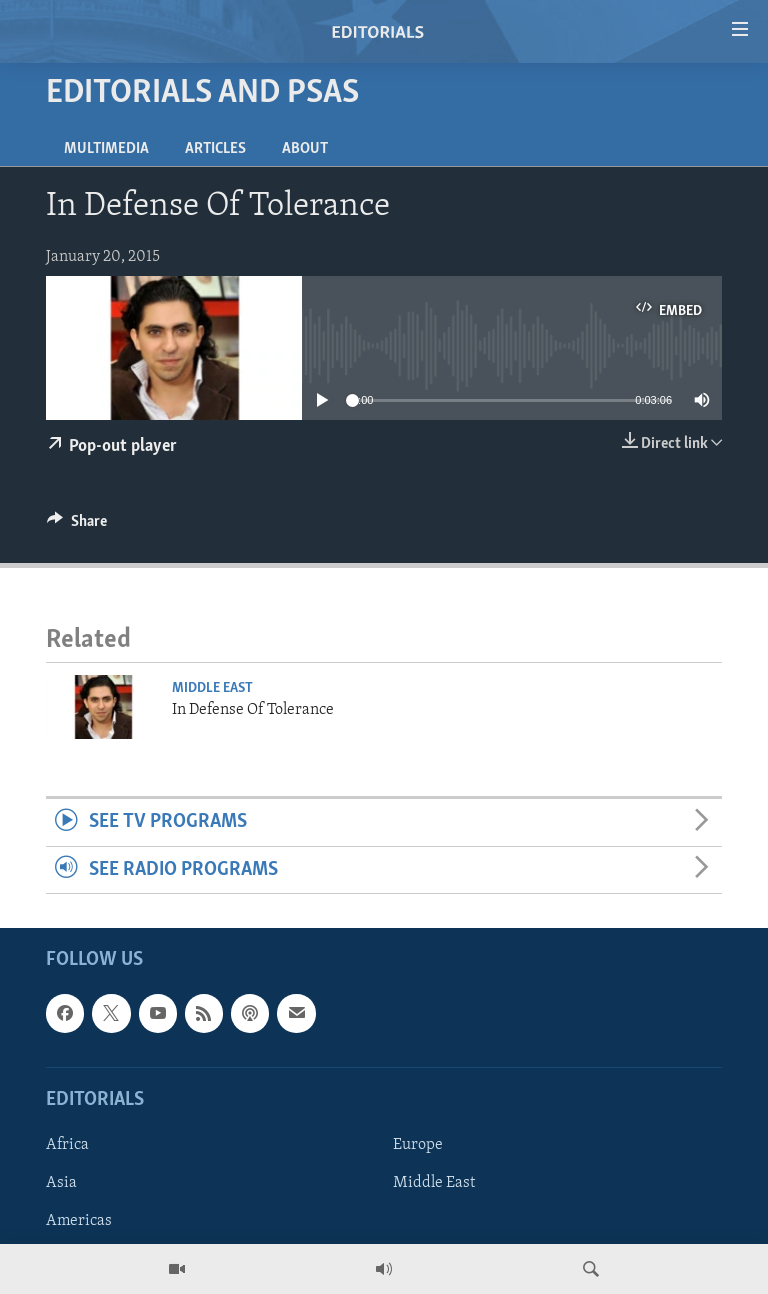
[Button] (77, 526)
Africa (67, 1145)
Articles (215, 149)
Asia (61, 1183)
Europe (418, 1145)
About (305, 149)
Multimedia (106, 149)
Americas (79, 1221)
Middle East (212, 688)
